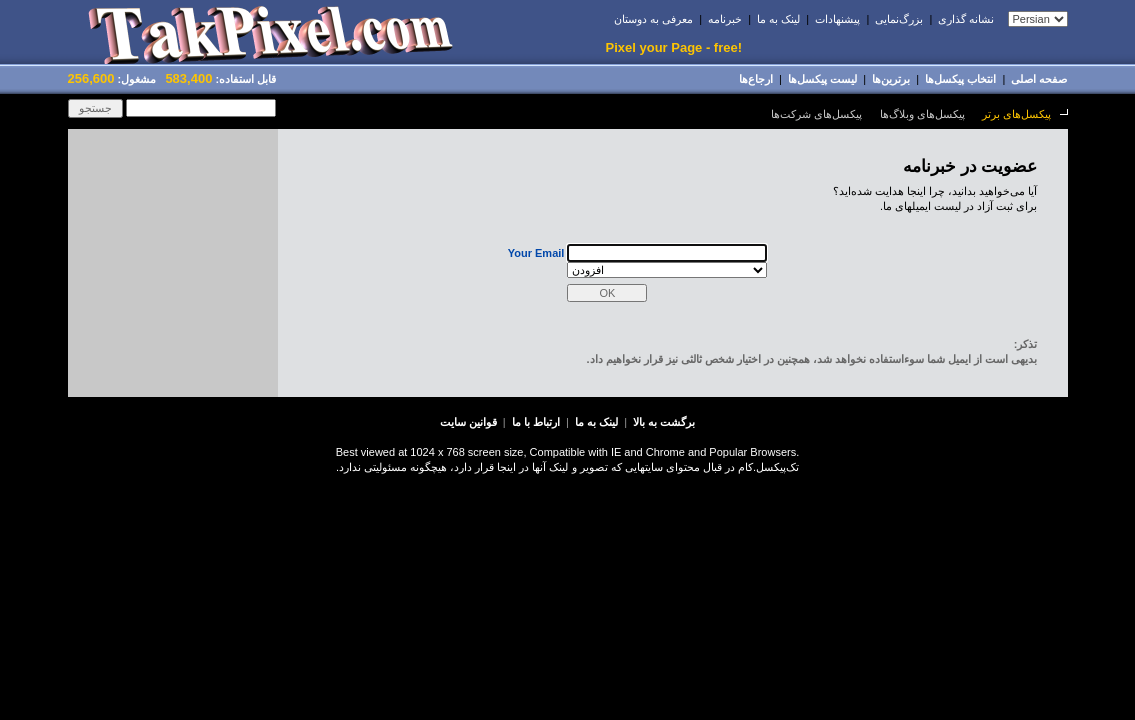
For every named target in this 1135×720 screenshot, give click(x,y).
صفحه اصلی (1039, 79)
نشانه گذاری (966, 19)
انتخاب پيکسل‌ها (960, 79)
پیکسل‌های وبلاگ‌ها (922, 114)
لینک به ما (778, 19)
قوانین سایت (468, 422)
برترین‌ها (891, 79)
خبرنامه (725, 19)
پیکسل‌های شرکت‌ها (816, 114)
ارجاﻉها (756, 79)
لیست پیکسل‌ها (822, 79)
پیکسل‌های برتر (1016, 114)
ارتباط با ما (536, 422)
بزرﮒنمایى (899, 19)
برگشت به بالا (664, 422)
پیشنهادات (837, 19)
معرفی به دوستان (653, 19)
